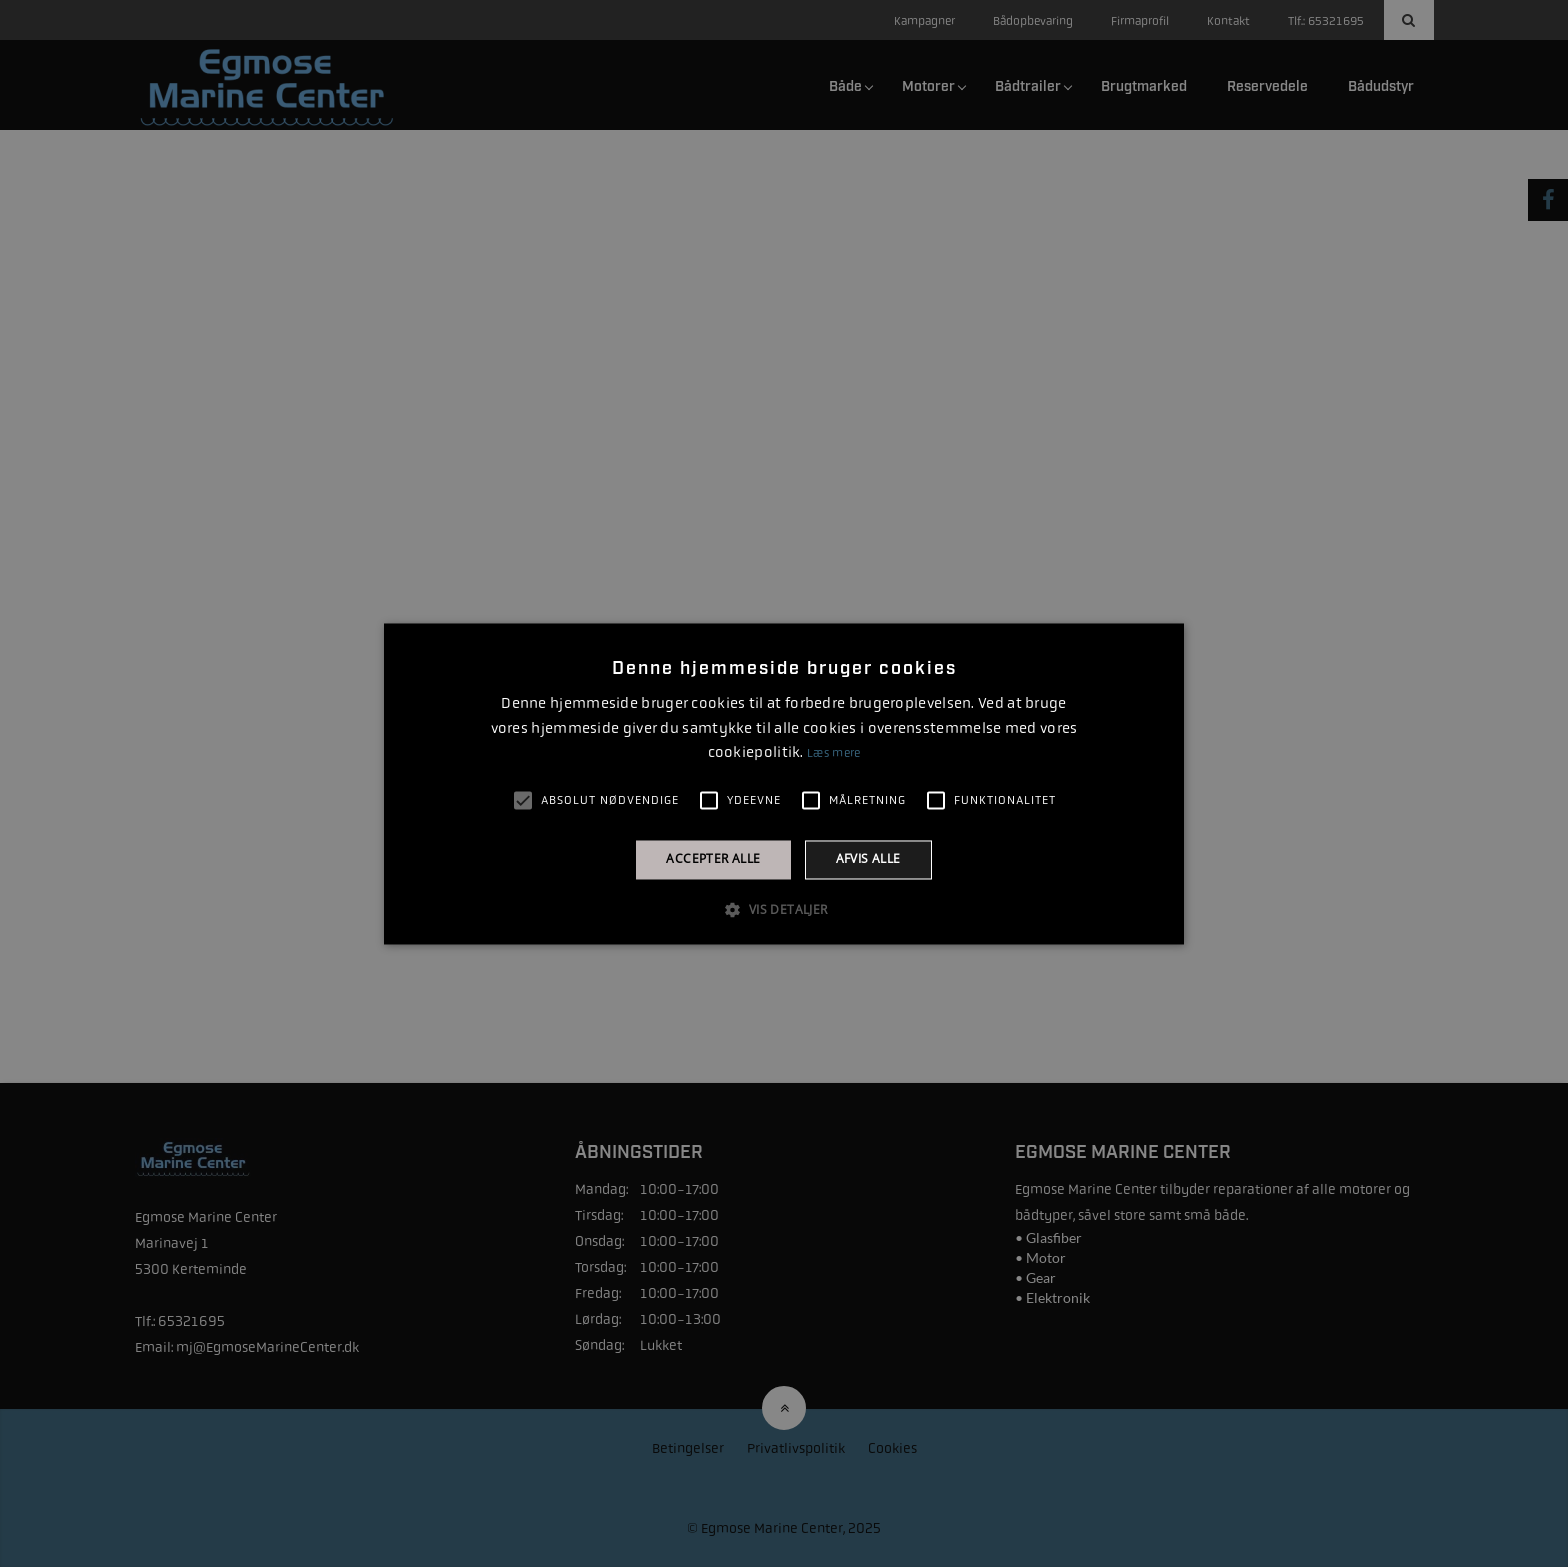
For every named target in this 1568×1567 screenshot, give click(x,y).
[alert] (784, 783)
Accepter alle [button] (713, 859)
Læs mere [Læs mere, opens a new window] (833, 754)
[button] (783, 909)
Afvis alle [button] (868, 859)
